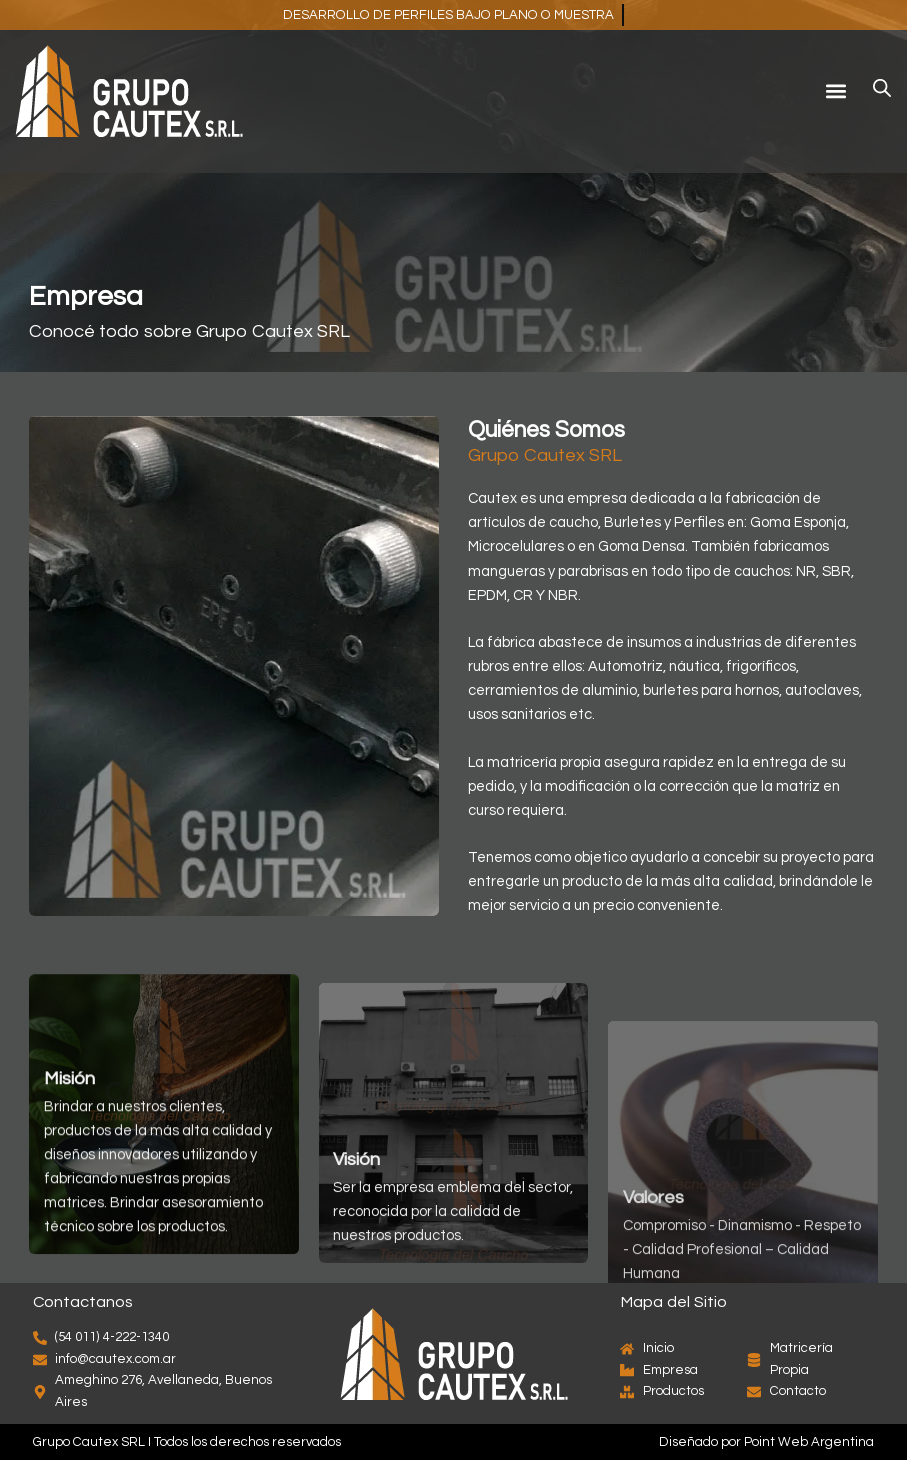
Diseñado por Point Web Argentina (766, 1442)
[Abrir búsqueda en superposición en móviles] (882, 88)
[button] (835, 90)
